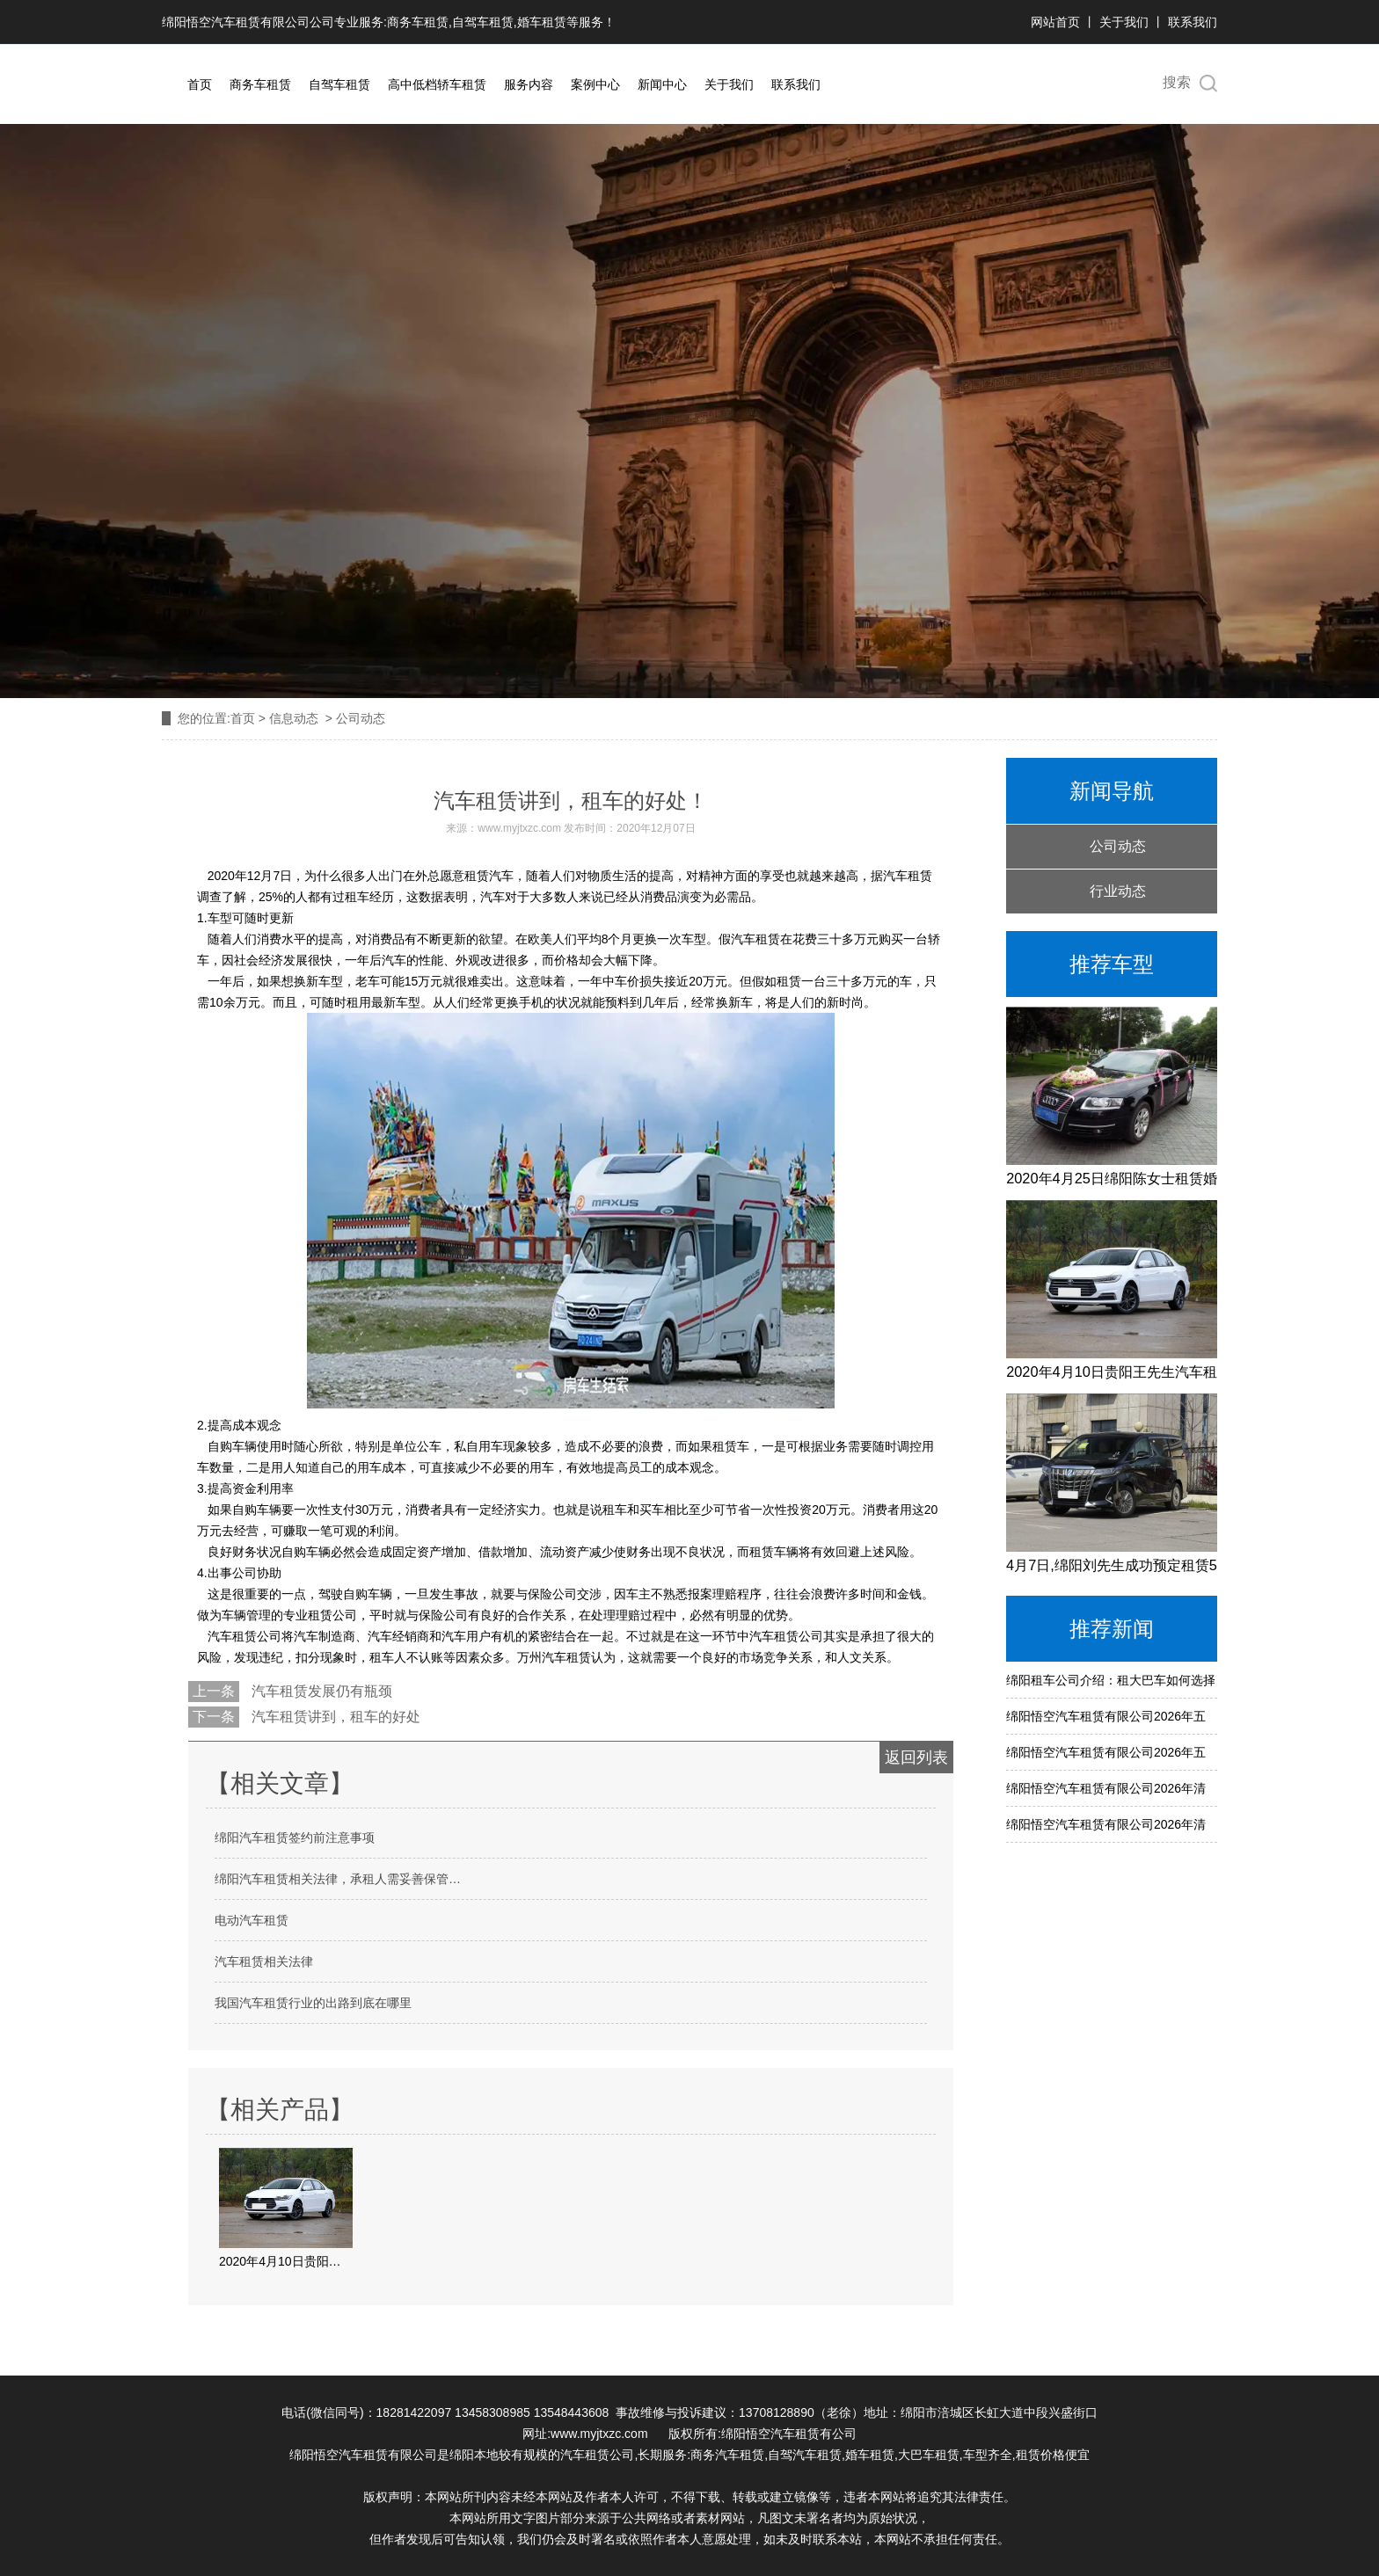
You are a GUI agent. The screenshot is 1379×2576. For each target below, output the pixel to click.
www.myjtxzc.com (519, 828)
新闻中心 (662, 84)
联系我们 (1192, 22)
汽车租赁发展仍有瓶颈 (320, 1691)
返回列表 (916, 1757)
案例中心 (595, 84)
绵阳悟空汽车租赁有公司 (789, 2434)
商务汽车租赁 (727, 2455)
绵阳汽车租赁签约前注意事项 (295, 1837)
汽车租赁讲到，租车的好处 (334, 1716)
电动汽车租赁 (251, 1920)
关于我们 (1124, 22)
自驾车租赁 (483, 22)
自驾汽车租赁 (805, 2455)
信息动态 (293, 718)
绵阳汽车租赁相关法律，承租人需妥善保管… (338, 1879)
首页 (199, 84)
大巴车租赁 (928, 2455)
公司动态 (1118, 846)
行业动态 (1118, 891)
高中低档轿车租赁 (437, 84)
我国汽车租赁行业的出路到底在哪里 (313, 2003)
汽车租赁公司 (597, 2455)
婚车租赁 (541, 22)
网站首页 (1057, 22)
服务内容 (528, 84)
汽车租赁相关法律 (264, 1961)
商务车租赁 (418, 22)
